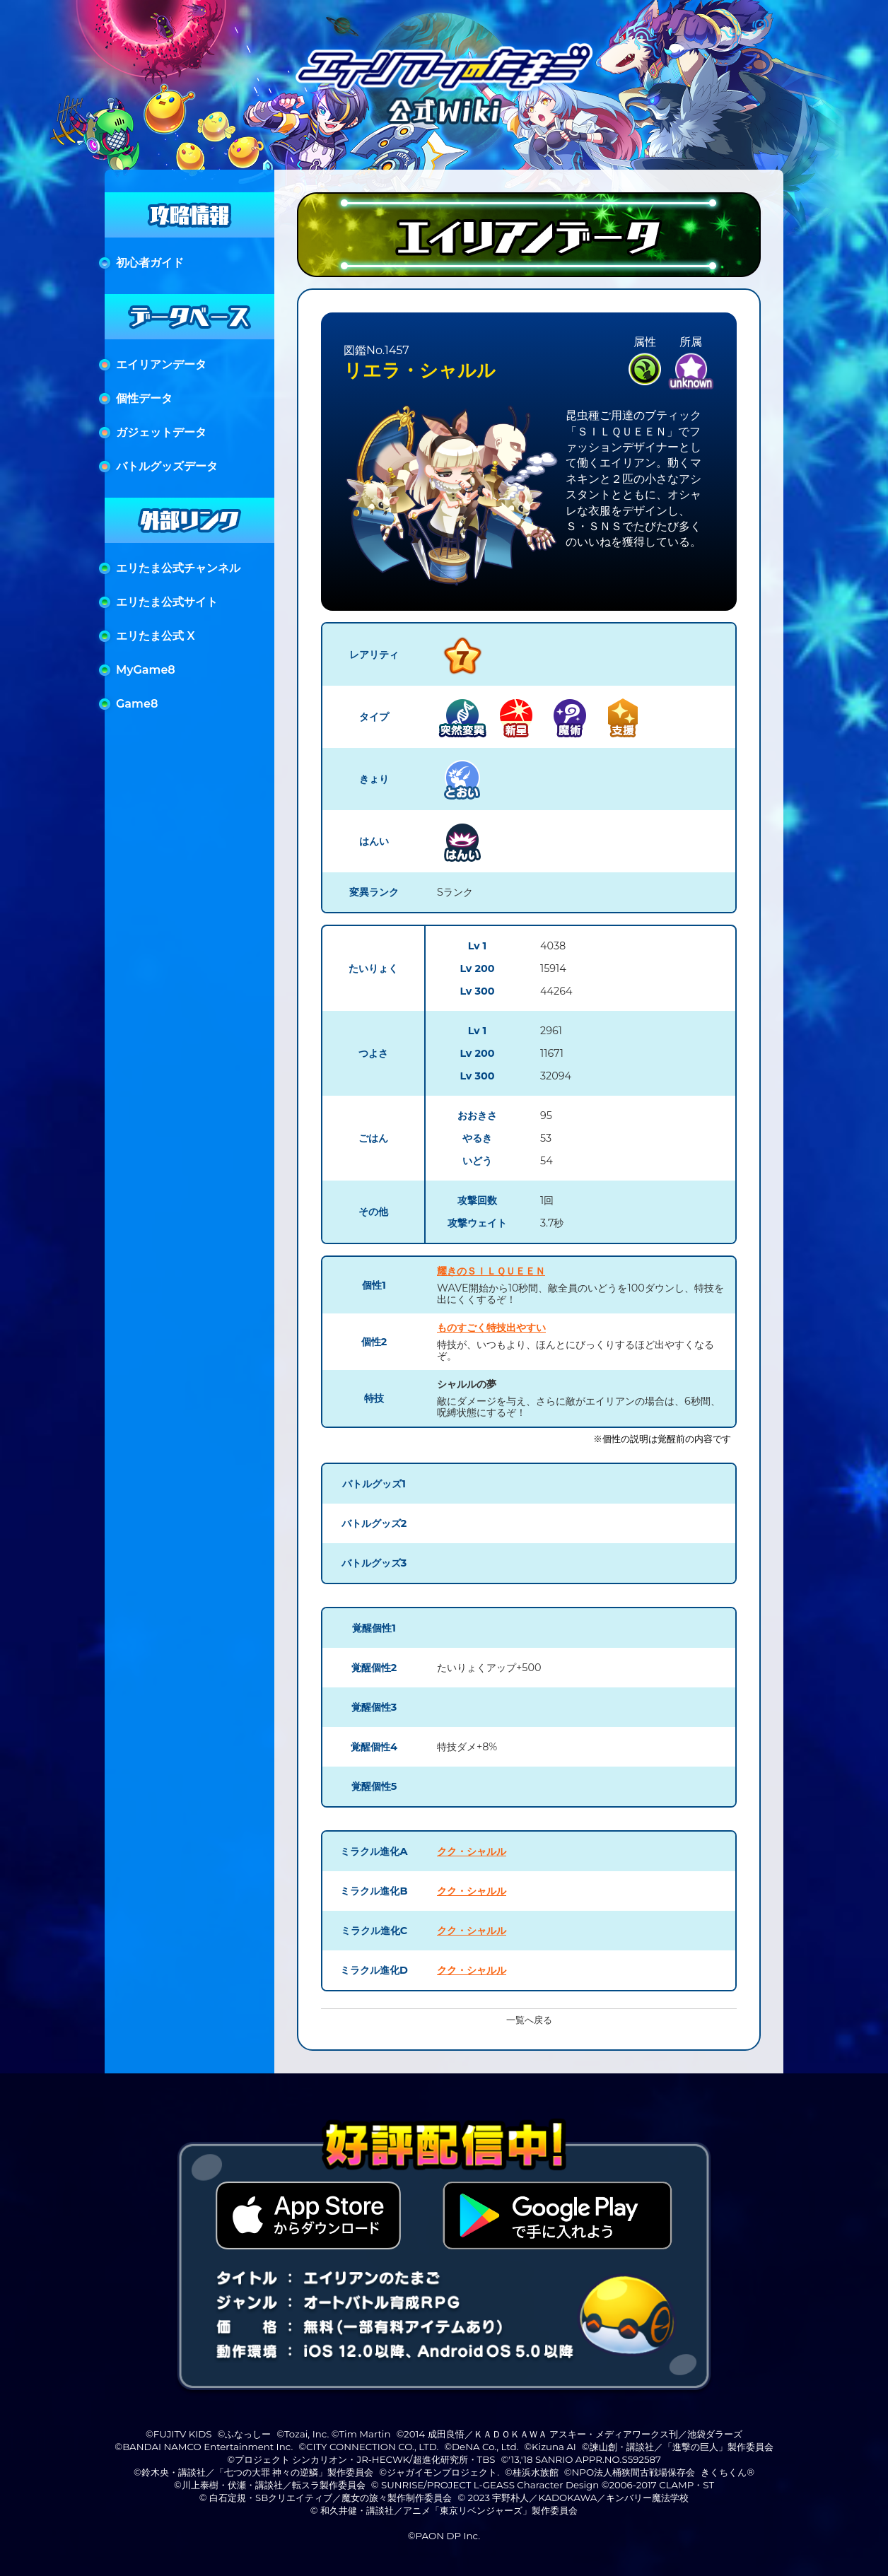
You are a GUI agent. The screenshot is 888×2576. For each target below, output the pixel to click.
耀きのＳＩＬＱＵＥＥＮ (491, 1271)
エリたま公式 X (155, 636)
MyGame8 (145, 670)
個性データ (144, 398)
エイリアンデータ (161, 364)
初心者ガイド (150, 262)
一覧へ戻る (529, 2020)
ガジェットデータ (161, 432)
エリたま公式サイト (167, 602)
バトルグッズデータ (167, 466)
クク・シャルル (471, 1851)
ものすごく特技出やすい (491, 1327)
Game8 (137, 703)
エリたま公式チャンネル (178, 568)
